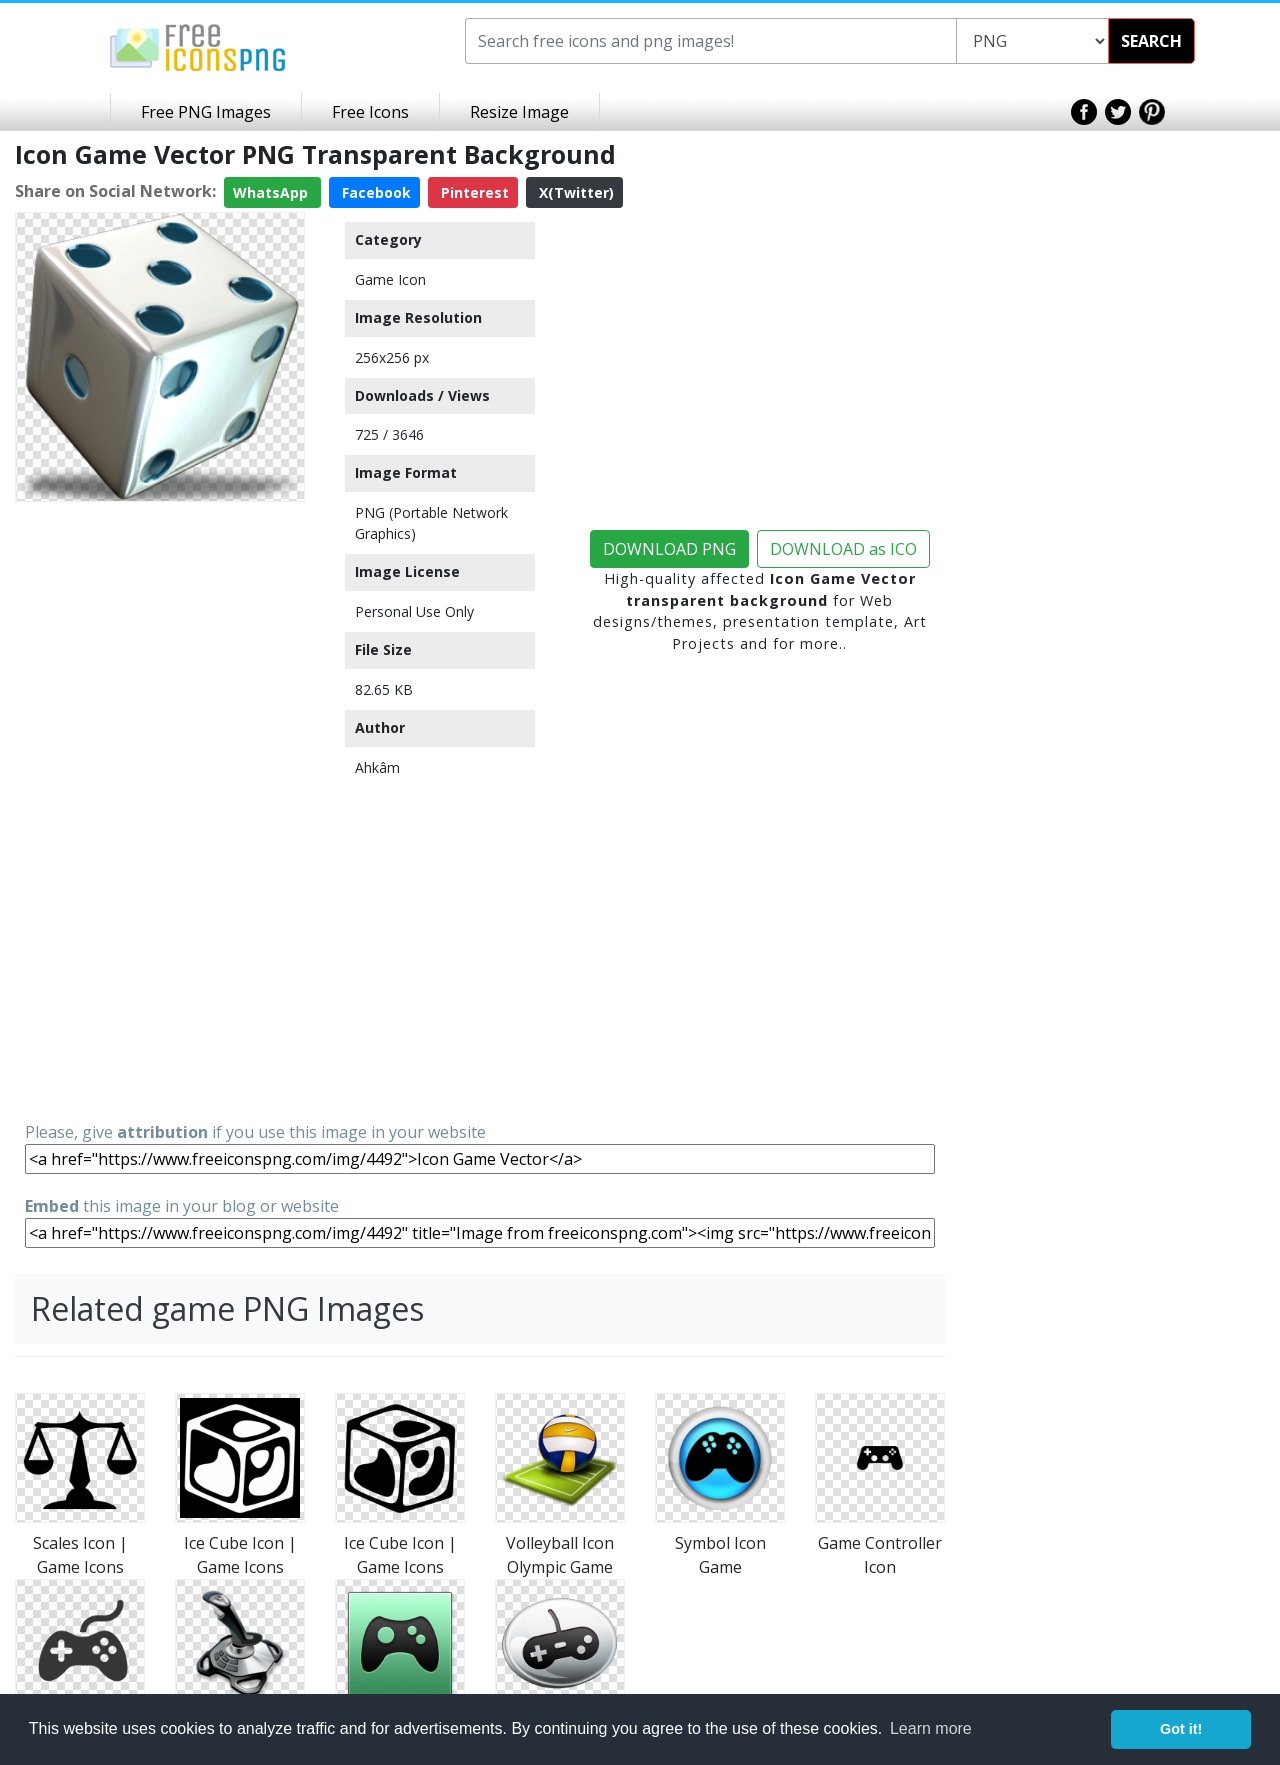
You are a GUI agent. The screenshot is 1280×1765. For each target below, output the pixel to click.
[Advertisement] (160, 810)
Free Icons (370, 112)
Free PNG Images (206, 112)
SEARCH (1151, 41)
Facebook (374, 192)
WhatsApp (272, 192)
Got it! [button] (1181, 1729)
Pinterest (473, 192)
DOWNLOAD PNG (669, 549)
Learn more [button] (931, 1728)
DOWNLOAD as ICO (843, 549)
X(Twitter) (574, 192)
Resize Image (519, 112)
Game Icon (390, 279)
